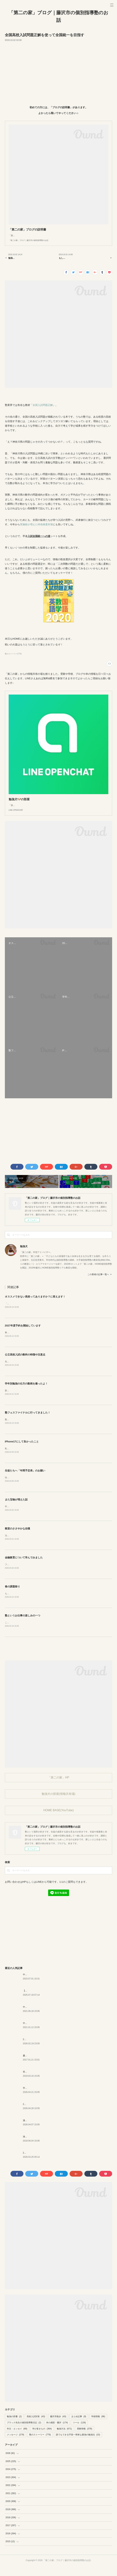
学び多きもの (42, 2438)
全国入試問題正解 (43, 412)
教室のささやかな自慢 (17, 1537)
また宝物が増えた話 (16, 1508)
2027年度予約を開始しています (23, 1333)
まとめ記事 (78, 2426)
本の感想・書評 (57, 2432)
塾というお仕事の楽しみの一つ (22, 1625)
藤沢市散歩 (58, 2426)
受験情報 (84, 2438)
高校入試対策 (36, 2426)
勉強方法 (64, 2438)
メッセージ (15, 2444)
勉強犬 (24, 1253)
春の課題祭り (12, 1596)
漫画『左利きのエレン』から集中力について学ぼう (48, 2130)
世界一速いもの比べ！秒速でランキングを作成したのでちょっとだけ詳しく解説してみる (66, 2081)
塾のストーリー (40, 2444)
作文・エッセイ (17, 2438)
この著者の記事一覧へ (99, 1281)
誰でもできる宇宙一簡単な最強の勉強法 (78, 2444)
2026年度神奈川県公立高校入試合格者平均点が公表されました (53, 2162)
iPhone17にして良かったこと (22, 1449)
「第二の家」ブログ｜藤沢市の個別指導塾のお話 (58, 16)
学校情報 (98, 2426)
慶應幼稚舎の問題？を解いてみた (39, 2065)
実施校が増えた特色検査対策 (36, 531)
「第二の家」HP (58, 1787)
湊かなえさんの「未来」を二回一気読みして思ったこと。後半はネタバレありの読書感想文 (67, 2146)
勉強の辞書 (14, 2426)
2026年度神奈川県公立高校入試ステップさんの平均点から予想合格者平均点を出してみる (66, 2049)
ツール (79, 2432)
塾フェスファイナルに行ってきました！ (27, 1420)
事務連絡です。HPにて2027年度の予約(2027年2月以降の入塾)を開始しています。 (45, 1340)
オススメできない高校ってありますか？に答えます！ (35, 1303)
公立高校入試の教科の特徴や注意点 (25, 1362)
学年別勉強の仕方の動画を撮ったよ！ (26, 1391)
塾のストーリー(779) (13, 661)
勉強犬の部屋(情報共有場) (58, 1803)
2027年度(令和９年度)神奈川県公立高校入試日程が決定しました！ (55, 2114)
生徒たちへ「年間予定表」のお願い (25, 1479)
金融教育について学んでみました (24, 1566)
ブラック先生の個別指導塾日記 (24, 2432)
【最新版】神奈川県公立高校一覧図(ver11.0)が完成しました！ (53, 2000)
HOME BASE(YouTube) (58, 1820)
